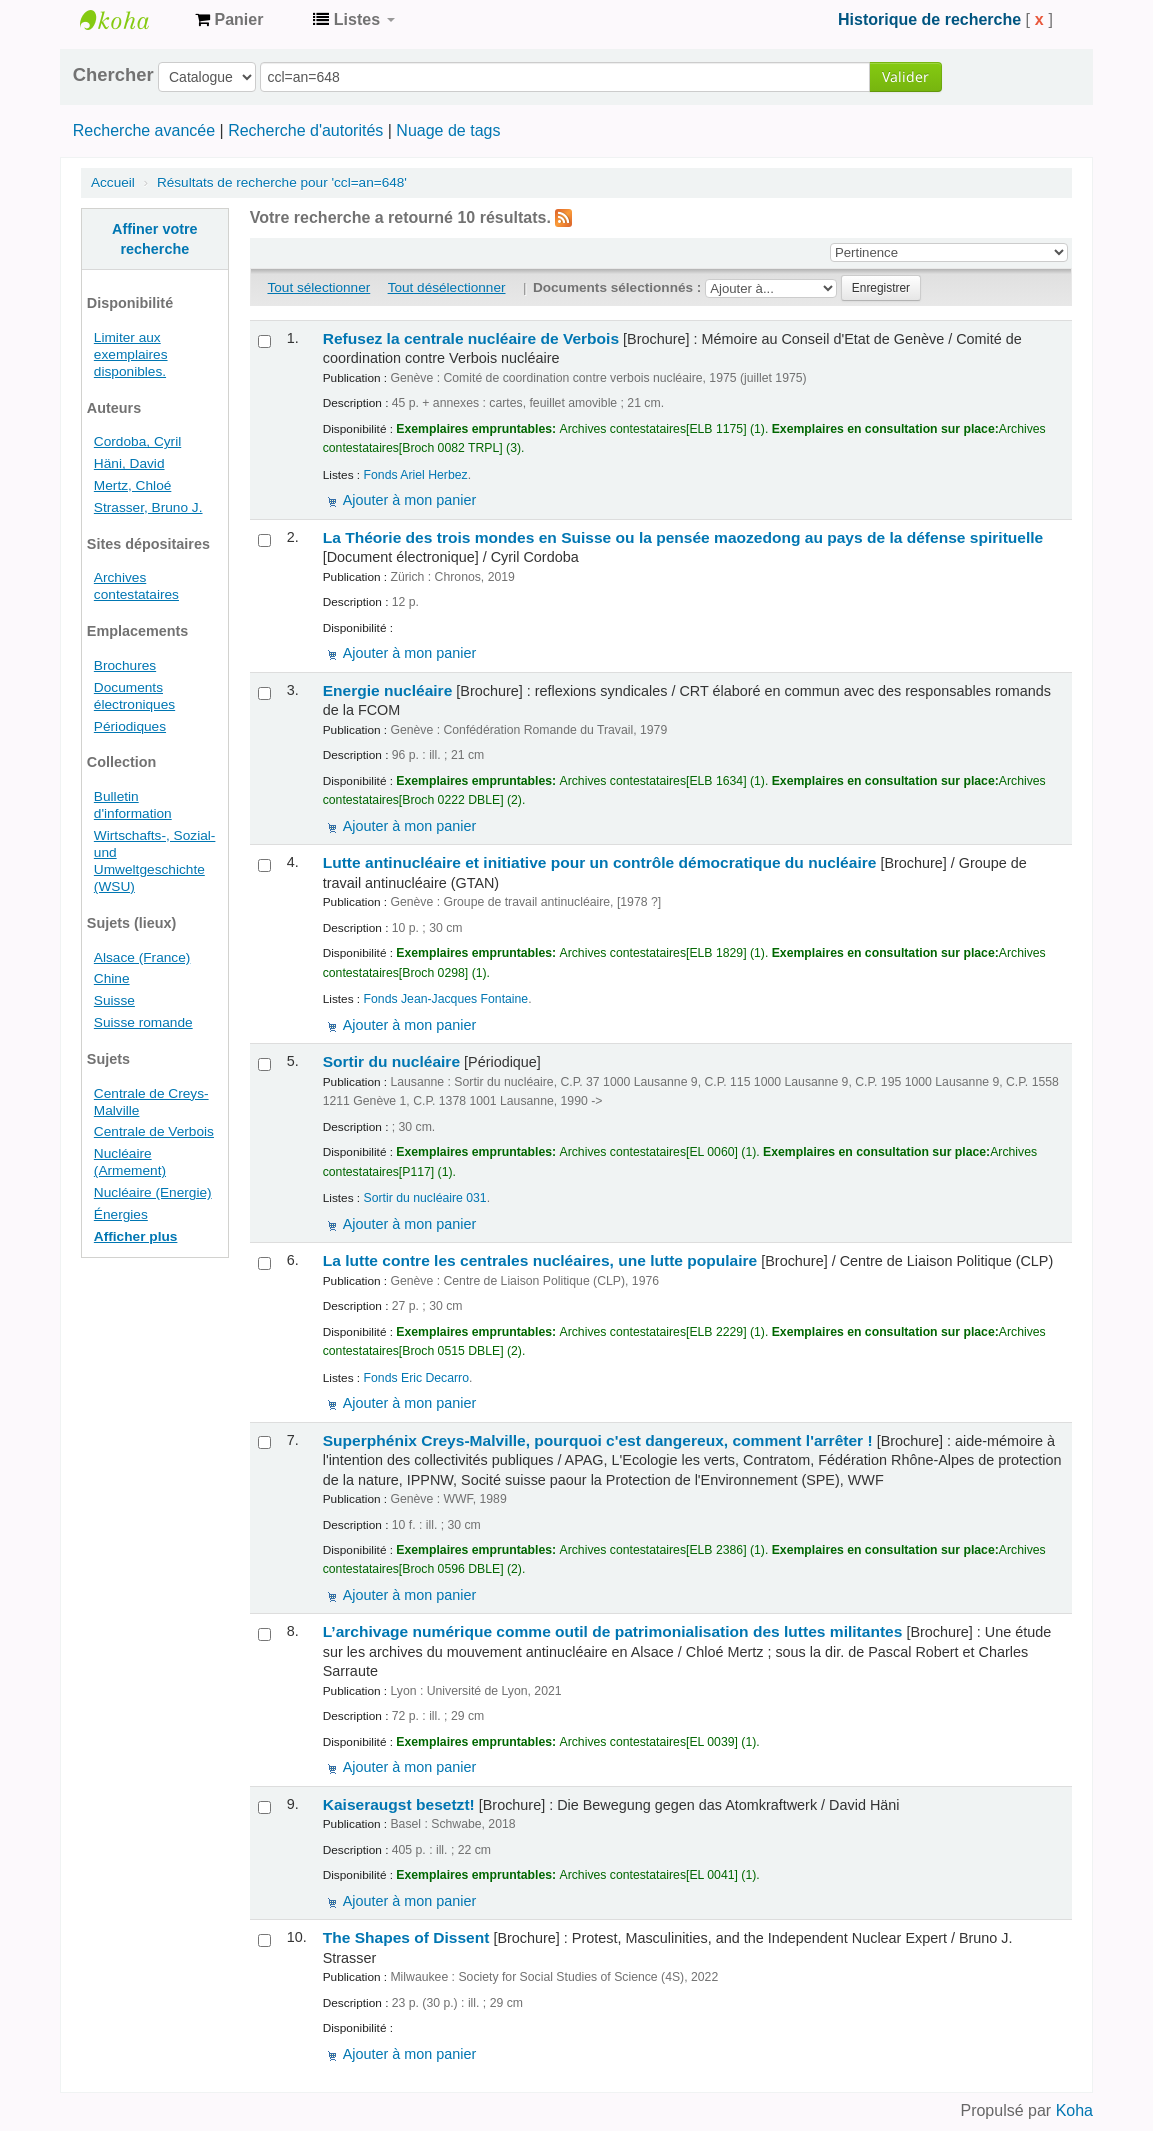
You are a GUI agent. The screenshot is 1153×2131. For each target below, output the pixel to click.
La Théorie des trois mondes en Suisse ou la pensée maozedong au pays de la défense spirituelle (683, 537)
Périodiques (130, 726)
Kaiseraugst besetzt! (399, 1804)
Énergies (121, 1214)
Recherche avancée (144, 130)
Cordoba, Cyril (137, 441)
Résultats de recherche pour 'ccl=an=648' (282, 182)
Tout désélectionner (447, 287)
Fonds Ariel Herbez (416, 475)
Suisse (114, 1000)
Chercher (113, 75)
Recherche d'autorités (305, 130)
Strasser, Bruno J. (148, 507)
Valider (905, 76)
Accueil (113, 182)
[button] (229, 20)
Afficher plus (136, 1236)
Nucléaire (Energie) (153, 1192)
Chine (112, 978)
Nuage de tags (448, 130)
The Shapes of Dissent (406, 1937)
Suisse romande (143, 1022)
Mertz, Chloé (133, 485)
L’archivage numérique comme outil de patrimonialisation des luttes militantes (613, 1631)
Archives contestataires (130, 20)
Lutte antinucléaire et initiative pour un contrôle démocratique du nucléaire (600, 862)
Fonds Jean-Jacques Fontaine (446, 999)
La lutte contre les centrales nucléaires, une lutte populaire (540, 1260)
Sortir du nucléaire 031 (425, 1198)
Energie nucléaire (388, 690)
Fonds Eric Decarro (416, 1378)
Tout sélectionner (318, 287)
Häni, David (129, 463)
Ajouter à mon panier (410, 500)
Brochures (125, 665)
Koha (1074, 2110)
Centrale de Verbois (154, 1131)
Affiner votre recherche (155, 239)
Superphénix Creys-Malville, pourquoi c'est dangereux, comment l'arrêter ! (598, 1440)
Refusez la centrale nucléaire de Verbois (471, 338)
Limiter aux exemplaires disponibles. (131, 354)
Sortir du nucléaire (391, 1061)
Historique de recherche (929, 19)
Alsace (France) (142, 957)
